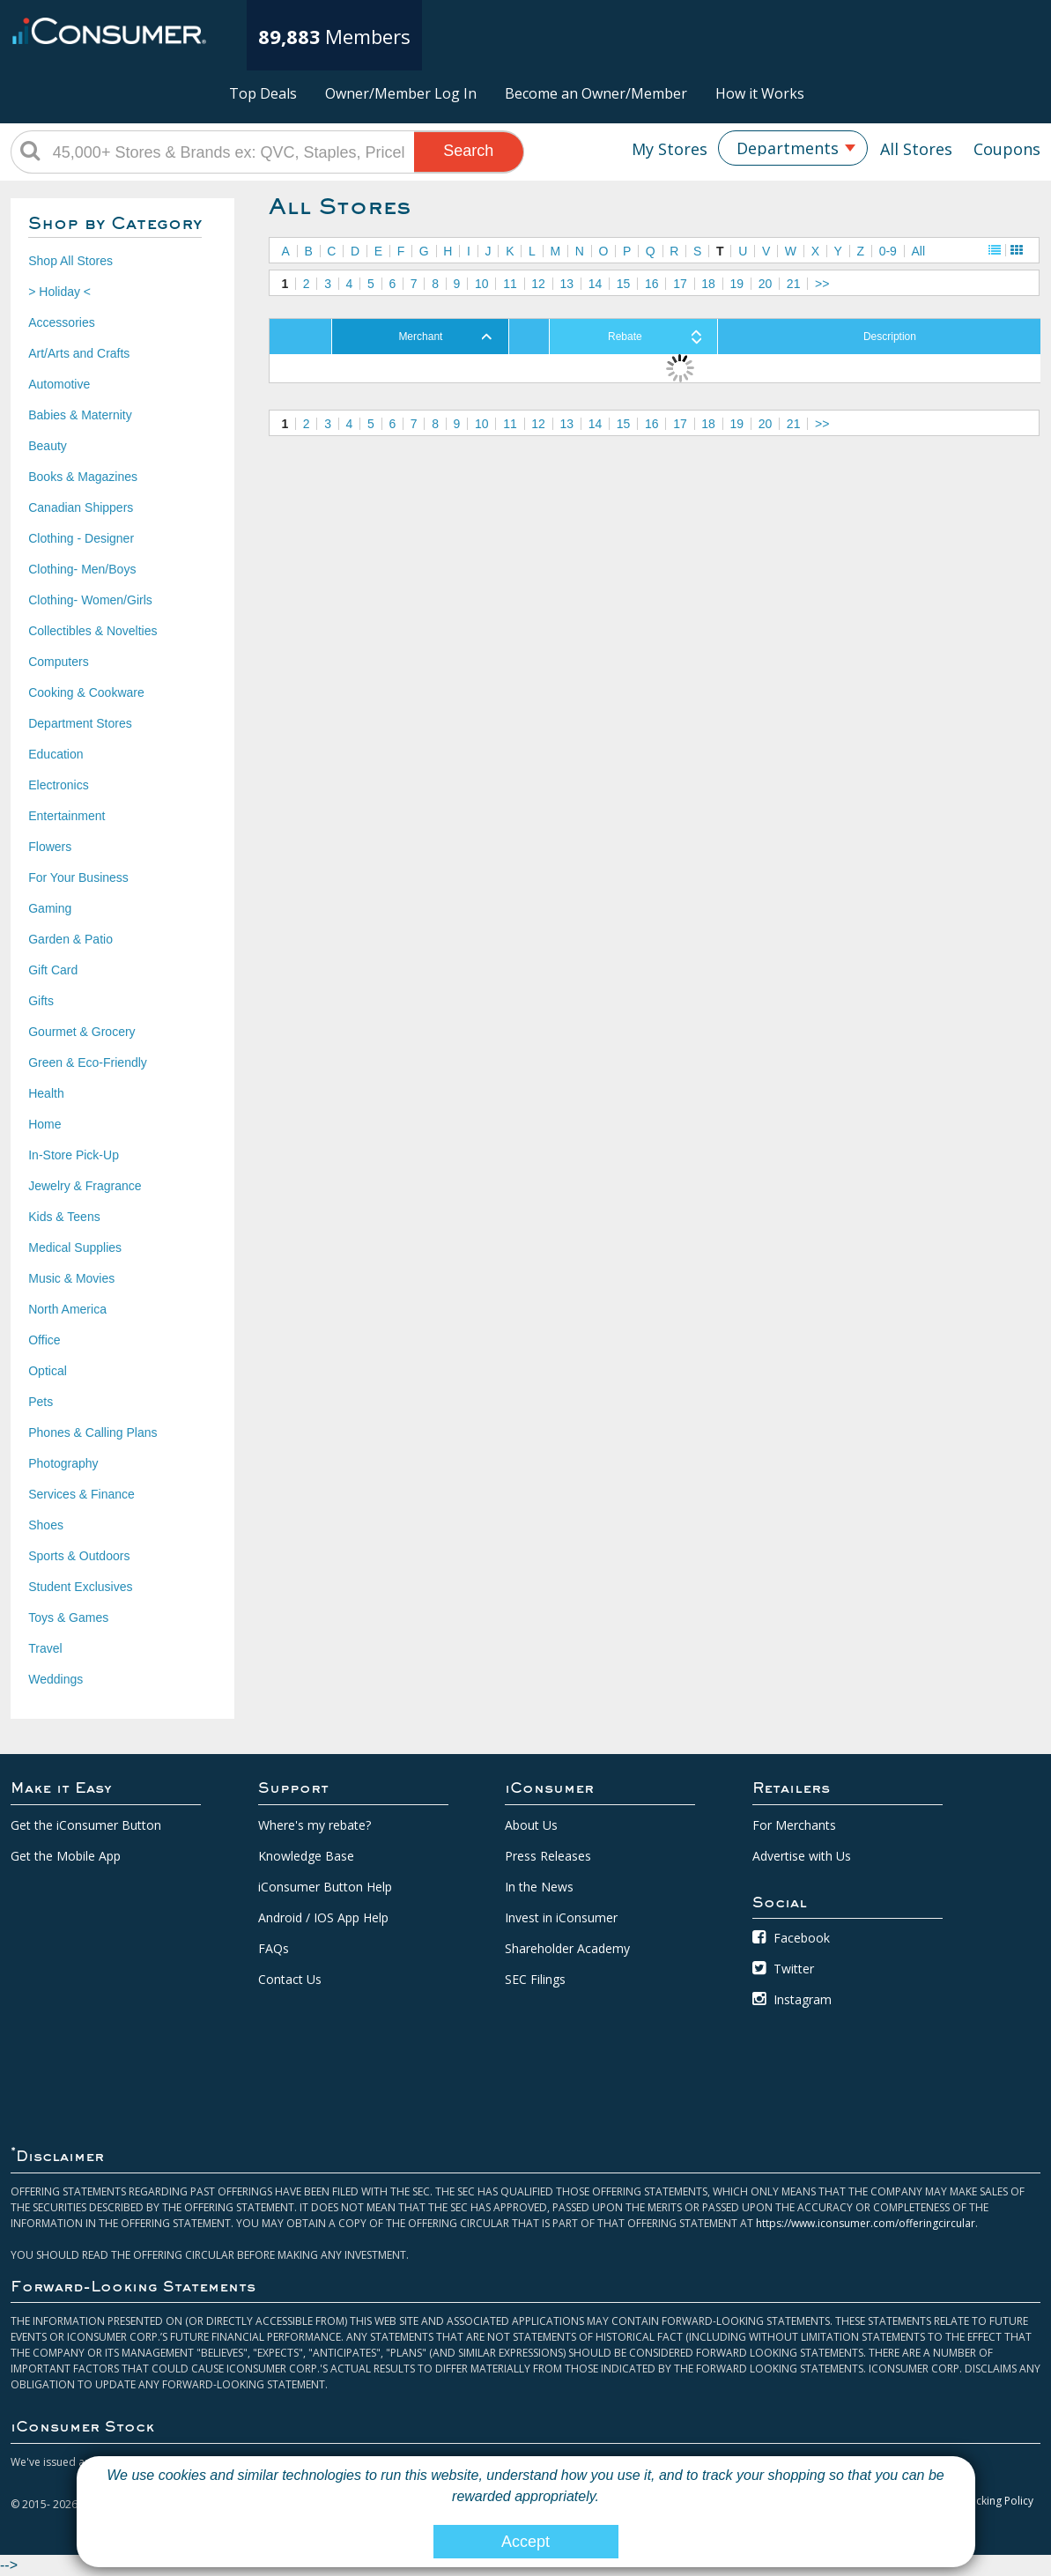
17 (680, 284)
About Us (531, 1825)
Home (44, 1124)
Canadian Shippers (80, 507)
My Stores (669, 148)
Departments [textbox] (787, 148)
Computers (58, 662)
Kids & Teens (64, 1217)
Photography (63, 1463)
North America (67, 1309)
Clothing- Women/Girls (90, 600)
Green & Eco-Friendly (87, 1062)
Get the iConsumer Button (86, 1825)
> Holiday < (59, 292)
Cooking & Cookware (86, 692)
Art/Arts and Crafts (79, 353)
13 (566, 284)
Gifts (41, 1001)
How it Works (759, 93)
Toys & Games (68, 1617)
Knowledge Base (306, 1855)
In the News (539, 1886)
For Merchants (794, 1825)
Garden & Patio (70, 939)
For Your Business (78, 877)
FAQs (273, 1948)
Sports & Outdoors (79, 1556)
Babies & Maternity (80, 415)
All (918, 251)
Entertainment (66, 816)
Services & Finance (81, 1494)
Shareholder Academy (567, 1948)
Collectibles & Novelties (92, 631)
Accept (525, 2541)
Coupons (1006, 148)
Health (45, 1093)
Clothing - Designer (81, 538)
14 (595, 284)
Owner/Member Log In (401, 93)
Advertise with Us (801, 1855)
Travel (45, 1648)
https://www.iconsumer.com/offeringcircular (865, 2223)
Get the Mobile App (66, 1855)
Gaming (49, 908)
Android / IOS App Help (323, 1917)
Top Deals (263, 93)
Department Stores (80, 723)
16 (652, 284)
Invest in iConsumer (561, 1917)
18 (708, 284)
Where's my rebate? (314, 1825)
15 (624, 284)
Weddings (55, 1679)
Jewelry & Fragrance (84, 1186)
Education (55, 754)
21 (794, 284)
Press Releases (548, 1855)
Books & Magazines (82, 477)
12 (538, 284)
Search (468, 150)
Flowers (49, 847)
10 (482, 284)
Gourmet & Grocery (81, 1032)
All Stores (916, 148)
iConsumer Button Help (325, 1886)
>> (822, 284)
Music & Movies (71, 1278)
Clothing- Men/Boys (82, 569)
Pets (40, 1402)
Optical (47, 1371)
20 (766, 284)
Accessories (61, 322)
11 (510, 284)
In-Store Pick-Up (73, 1155)
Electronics (58, 785)
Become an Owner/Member (596, 93)
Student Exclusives (80, 1587)
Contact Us (290, 1979)
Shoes (45, 1525)
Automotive (59, 384)
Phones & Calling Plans (92, 1432)
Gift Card (53, 970)
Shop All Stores (70, 261)
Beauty (47, 446)
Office (44, 1340)
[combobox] (793, 148)
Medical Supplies (75, 1247)
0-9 (888, 251)
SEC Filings (535, 1979)
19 (737, 284)
